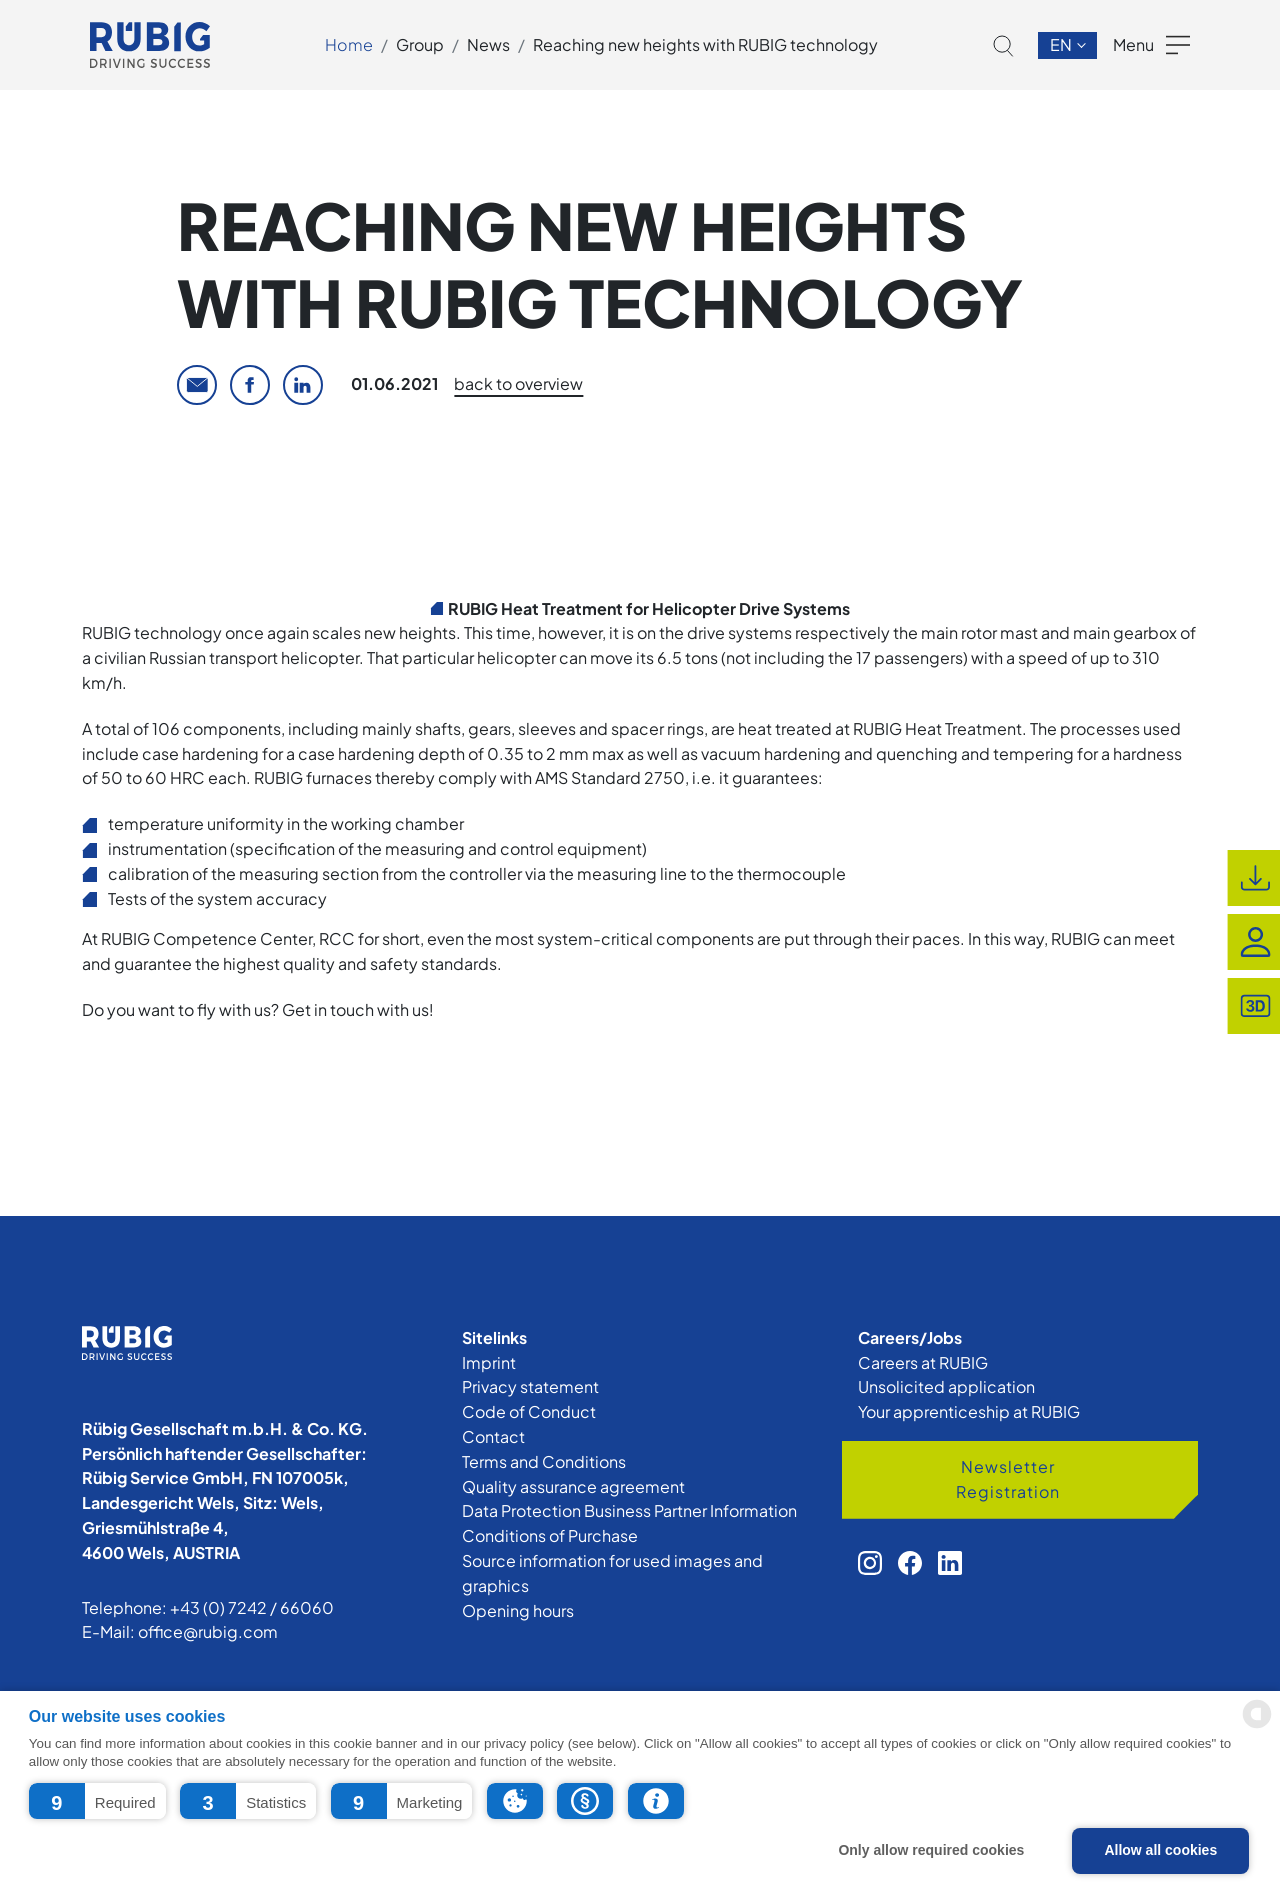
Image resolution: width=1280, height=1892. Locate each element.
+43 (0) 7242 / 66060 (252, 1607)
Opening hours (518, 1610)
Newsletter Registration (1008, 1479)
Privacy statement (530, 1386)
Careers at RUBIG (923, 1362)
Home (349, 44)
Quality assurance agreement (573, 1486)
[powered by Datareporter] (1257, 1726)
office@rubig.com (208, 1631)
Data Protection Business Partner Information (629, 1510)
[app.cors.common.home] (150, 45)
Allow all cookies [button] (1160, 1850)
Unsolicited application (946, 1386)
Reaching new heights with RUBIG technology (705, 44)
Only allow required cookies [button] (931, 1850)
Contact (493, 1436)
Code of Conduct (529, 1411)
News (488, 44)
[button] (97, 1801)
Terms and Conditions (544, 1461)
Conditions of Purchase (550, 1535)
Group (420, 44)
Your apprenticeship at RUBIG (969, 1411)
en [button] (1062, 44)
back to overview (518, 383)
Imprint (489, 1362)
